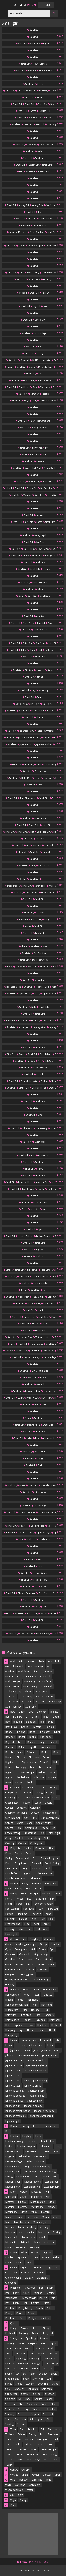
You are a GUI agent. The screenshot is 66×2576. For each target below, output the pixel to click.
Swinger (36, 2363)
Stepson (49, 2393)
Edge (28, 1888)
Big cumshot (45, 488)
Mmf (20, 272)
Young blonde (39, 63)
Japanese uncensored (46, 730)
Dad (51, 1848)
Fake (50, 1918)
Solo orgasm (36, 2419)
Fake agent (11, 1934)
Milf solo (25, 2242)
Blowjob (49, 1726)
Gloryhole (21, 852)
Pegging (50, 2292)
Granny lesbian (13, 1969)
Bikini (57, 1731)
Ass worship (54, 1701)
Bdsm (22, 1711)
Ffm (52, 1898)
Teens (23, 1209)
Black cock (45, 1737)
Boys (51, 104)
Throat (23, 946)
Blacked (17, 1721)
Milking (56, 2232)
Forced (19, 1898)
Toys (37, 2459)
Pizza (35, 993)
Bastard (39, 1384)
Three (29, 1303)
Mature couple (39, 225)
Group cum (27, 380)
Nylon (23, 2252)
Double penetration (15, 1878)
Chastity (35, 1812)
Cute (43, 454)
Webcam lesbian (14, 2489)
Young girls (36, 205)
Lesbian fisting (48, 2171)
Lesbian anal (12, 2171)
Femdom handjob (43, 1903)
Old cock (39, 838)
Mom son (10, 2196)
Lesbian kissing (31, 2186)
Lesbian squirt (51, 2181)
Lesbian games (32, 2181)
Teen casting (27, 1189)
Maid (51, 2201)
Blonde (9, 1757)
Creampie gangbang (16, 1812)
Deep (8, 1863)
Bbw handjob (44, 70)
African (37, 1671)
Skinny (20, 596)
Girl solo (28, 521)
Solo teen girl (45, 144)
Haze (31, 2025)
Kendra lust (51, 2126)
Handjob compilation (16, 2004)
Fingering (36, 1913)
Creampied (47, 1438)
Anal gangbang (13, 1691)
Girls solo (46, 481)
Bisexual (52, 1742)
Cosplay (53, 1787)
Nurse (13, 2252)
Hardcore (49, 2014)
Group (43, 1944)
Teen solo (23, 1276)
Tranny (23, 1290)
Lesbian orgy (24, 1337)
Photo (38, 521)
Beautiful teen (36, 1525)
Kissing (9, 367)
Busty (20, 1752)
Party (16, 2292)
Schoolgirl (19, 2388)
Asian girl (51, 495)
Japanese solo (12, 2075)
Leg (32, 690)
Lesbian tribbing (41, 2166)
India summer (36, 2045)
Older (15, 2272)
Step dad (48, 2414)
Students (33, 2388)
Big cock (9, 1742)
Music (34, 2212)
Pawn (42, 1586)
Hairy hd (39, 670)
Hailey (28, 1438)
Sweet (32, 110)
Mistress (9, 2201)
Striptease (37, 2409)
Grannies (42, 1969)
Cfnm (55, 1797)
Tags (37, 764)
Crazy (31, 650)
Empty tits (39, 932)
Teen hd (39, 124)
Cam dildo (48, 845)
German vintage (40, 1979)
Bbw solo (34, 1757)
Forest (45, 1923)
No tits (39, 97)
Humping (10, 2030)
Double (27, 1848)
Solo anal (30, 144)
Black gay (21, 1767)
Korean (14, 2126)
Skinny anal (16, 2338)
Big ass (54, 1711)
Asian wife (18, 1666)
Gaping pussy (27, 1974)
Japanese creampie (15, 2115)
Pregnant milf (28, 2297)
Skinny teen (39, 885)
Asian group (41, 1691)
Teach (36, 778)
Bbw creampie (27, 1772)
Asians (48, 1671)
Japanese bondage (15, 2095)
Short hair (37, 2378)
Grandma (10, 1959)
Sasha (49, 2398)
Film (26, 1923)
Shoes (18, 2383)
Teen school (37, 710)
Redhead (10, 2333)
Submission (39, 1141)
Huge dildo (25, 2014)
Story (35, 2368)
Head (39, 1310)
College (9, 1822)
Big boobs (31, 1721)
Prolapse (37, 2292)
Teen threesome (49, 272)
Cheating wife (43, 1822)
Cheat (20, 1822)
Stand (8, 2419)
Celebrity (35, 1807)
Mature (24, 2191)
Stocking (9, 2343)
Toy (7, 2444)
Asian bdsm (11, 1701)
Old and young (13, 2277)
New (35, 2257)
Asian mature (12, 1686)
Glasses (39, 912)
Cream (44, 1827)
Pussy (25, 2292)
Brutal (21, 1737)
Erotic (8, 1888)
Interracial (45, 2040)
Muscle (42, 2237)
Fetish (21, 1929)
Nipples (9, 2257)
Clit (53, 1827)
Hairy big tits (37, 1296)
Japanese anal (12, 2070)
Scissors (22, 2414)
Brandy (9, 1752)
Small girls (34, 43)
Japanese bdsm (13, 2065)
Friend (47, 1913)
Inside (50, 2045)
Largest (24, 5)
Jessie (39, 84)
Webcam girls (39, 1283)
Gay (24, 1939)
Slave (8, 2348)
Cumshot (22, 1807)
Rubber (35, 2333)
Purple (39, 697)
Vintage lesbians (42, 1337)
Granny (14, 1939)
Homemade (49, 1989)
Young (27, 926)
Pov (7, 2302)
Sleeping (32, 2343)
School (7, 488)
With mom (34, 2484)
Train (34, 2449)
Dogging (25, 1873)
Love (46, 2151)
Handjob (14, 1989)
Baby (41, 1742)
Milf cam (35, 845)
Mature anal (37, 2206)
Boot (32, 1731)
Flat (31, 831)
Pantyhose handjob (38, 2318)
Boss (21, 1742)
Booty (8, 1731)
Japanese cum (12, 2105)
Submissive (26, 1128)
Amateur (27, 1256)
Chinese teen (50, 1812)
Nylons (34, 2252)
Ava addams (29, 1676)
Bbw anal (21, 1731)
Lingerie (9, 2156)
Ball (55, 1762)
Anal (12, 1661)
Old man (37, 2267)
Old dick (42, 90)
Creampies (31, 1827)
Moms (45, 2217)
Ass (7, 1666)
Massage (36, 2191)
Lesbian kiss (23, 2156)
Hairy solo (40, 2019)
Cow (39, 212)
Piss (41, 2287)
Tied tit (39, 1189)
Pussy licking (25, 2308)
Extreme (36, 1883)
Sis (19, 2398)
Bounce (51, 1777)
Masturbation (37, 2201)
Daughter (40, 1848)
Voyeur (35, 2474)
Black (46, 1716)
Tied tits (50, 1189)
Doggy (39, 1458)
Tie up (55, 2459)
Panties (35, 2302)
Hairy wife (10, 2014)
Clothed (22, 1843)
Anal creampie (13, 1681)
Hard (37, 2014)
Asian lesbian (12, 1676)
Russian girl (43, 110)
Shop (26, 2378)
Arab (41, 1661)
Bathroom (38, 1777)
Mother (23, 2196)
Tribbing (9, 2434)
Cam (19, 1827)
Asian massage (13, 1706)
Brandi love (11, 1726)
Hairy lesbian (12, 1994)
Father (40, 1908)
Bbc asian (39, 643)
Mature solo (11, 2237)
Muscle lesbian (44, 367)
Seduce (38, 2398)
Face (33, 1918)
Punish (39, 2308)
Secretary (23, 2409)
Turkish (9, 2454)
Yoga (13, 2500)
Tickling (28, 2444)
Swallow (52, 2353)
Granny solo (25, 1959)
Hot (7, 2025)
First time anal (13, 1923)
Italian (8, 2045)
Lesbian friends (13, 2151)
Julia (36, 2050)
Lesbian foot (48, 2141)
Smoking (34, 2358)
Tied (55, 2439)
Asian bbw (30, 1706)
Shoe (28, 2398)
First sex (44, 393)
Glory (8, 966)
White (39, 589)
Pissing (43, 2297)
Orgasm (24, 2267)
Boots (56, 1716)
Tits (26, 845)
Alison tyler (22, 1296)
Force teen (31, 1613)
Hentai (26, 1989)
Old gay (29, 2277)
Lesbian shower (39, 1573)
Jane (43, 1209)
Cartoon (26, 1792)
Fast (39, 650)
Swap (55, 2363)
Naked (56, 2257)
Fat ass (23, 1918)
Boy (7, 1721)
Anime (31, 1661)
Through (45, 852)
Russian (25, 2328)
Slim (21, 2404)
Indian (13, 2040)
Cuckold (22, 292)
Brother (45, 1752)
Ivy (45, 447)
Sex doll (37, 2393)
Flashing (9, 1929)
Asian (21, 1661)
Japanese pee (51, 245)
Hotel (19, 1539)
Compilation (11, 1792)
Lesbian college (24, 1236)
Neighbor (47, 2252)
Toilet (18, 2439)
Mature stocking (27, 2227)
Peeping (46, 737)
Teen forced (55, 1613)
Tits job (34, 1323)
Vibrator (26, 495)
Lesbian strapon (26, 2146)
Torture (29, 2439)
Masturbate (32, 481)
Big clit (32, 1747)
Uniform (34, 1020)
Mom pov (32, 2217)
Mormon (10, 2232)
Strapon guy (31, 1397)
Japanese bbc (41, 986)
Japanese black (12, 986)
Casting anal (37, 1843)
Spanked (9, 2363)
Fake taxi (53, 1908)
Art (48, 1666)
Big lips (18, 1782)
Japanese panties (49, 993)
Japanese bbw (49, 2055)
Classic (48, 1802)
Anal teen (52, 885)
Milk (48, 2196)
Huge (24, 2009)
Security (45, 569)
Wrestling (37, 2479)
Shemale (44, 2338)
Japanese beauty (33, 2105)
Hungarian (45, 1397)
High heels (32, 1999)
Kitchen (37, 2126)
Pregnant (15, 2287)
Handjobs (42, 2025)
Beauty (31, 1742)
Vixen (58, 2474)
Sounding (43, 2383)
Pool (22, 2318)
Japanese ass (35, 1343)
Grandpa (55, 1944)
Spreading (42, 690)
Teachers (46, 778)
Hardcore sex (39, 629)
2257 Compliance (25, 2570)
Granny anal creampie (47, 1512)
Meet (52, 1317)
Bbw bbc (10, 1737)
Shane (55, 2383)
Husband (56, 2025)
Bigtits (8, 1777)
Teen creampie (48, 2449)
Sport (54, 2373)
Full (30, 1929)
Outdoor (25, 2272)
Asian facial (45, 1681)
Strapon (39, 2348)
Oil (6, 2272)
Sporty (31, 367)
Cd (19, 1797)
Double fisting (51, 1863)
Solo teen (46, 2388)
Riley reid (48, 2333)
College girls (50, 555)
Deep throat (12, 885)
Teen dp (55, 798)
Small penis (23, 387)
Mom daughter (41, 2222)
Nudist (19, 2262)
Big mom (10, 1772)
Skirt (49, 2419)
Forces (42, 1613)
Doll (35, 1858)
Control (19, 1838)
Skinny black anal (32, 468)
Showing (50, 670)
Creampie (27, 1787)
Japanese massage (17, 232)
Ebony (24, 1883)
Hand (52, 2030)
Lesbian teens (47, 892)
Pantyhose (29, 2287)
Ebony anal (50, 1883)
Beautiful (23, 360)
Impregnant (23, 1027)
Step (31, 2353)
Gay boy (9, 1984)
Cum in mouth (13, 1817)
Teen (13, 2429)
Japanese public (36, 2090)
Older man (25, 778)
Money (51, 2206)
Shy (38, 1061)
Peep (55, 737)
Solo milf (10, 2398)
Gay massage (41, 1954)
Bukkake (17, 1716)
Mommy (22, 2206)
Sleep (43, 2343)
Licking (9, 2176)
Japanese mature (51, 2050)
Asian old (45, 1676)
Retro (36, 2328)
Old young (10, 2282)
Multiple (22, 2201)
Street (8, 2383)
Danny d (36, 1863)
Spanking (31, 2338)
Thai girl (31, 218)
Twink (19, 2459)
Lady (58, 2146)
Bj (27, 1716)
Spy (17, 2373)
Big (42, 1721)
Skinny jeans (33, 279)
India (57, 2040)
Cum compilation (49, 1817)
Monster (45, 2212)
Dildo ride (35, 1878)
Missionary (11, 2212)
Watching (20, 2484)
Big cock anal (29, 1762)
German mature (45, 1964)
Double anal (20, 703)
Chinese (8, 1350)
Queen (13, 2323)
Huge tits (47, 1994)
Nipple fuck (23, 2257)
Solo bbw (32, 2404)
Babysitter (32, 1752)
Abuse (25, 555)
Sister (21, 2343)
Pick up (31, 2313)
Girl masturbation (46, 400)
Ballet (39, 151)
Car (39, 373)
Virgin (25, 2474)
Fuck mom (41, 1929)
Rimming (23, 2333)
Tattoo (23, 2449)
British (21, 1747)
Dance (29, 1853)
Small (23, 454)
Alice (39, 784)
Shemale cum (49, 2358)
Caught (9, 1827)
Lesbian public (49, 2176)
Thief (28, 2459)
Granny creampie (25, 1512)
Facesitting (40, 1898)
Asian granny (30, 1686)
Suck (33, 387)
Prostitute (10, 2318)
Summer (33, 393)
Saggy (41, 2353)
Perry (47, 117)
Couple (27, 1802)
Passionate (11, 2297)
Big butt (43, 1081)
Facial (35, 1923)
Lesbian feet (45, 2146)
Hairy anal (54, 2019)
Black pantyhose (39, 959)
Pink (25, 2302)
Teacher (32, 2429)
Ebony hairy (40, 1128)
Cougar (9, 1807)
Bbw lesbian (22, 1777)
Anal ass (39, 616)
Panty (16, 2302)
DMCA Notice (42, 2570)
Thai (21, 2429)
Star (25, 2373)
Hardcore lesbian (36, 2030)
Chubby (50, 1792)
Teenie (9, 2464)
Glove (8, 1964)
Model (55, 2217)
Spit (33, 2373)
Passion (39, 461)
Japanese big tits (14, 2100)
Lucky (19, 1397)
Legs (25, 400)
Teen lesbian (30, 892)
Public (50, 2287)
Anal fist (39, 1701)
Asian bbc (26, 643)
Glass (30, 1964)
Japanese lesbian (14, 2060)
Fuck (42, 1918)
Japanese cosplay (14, 2090)
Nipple (8, 2262)
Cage (29, 1822)
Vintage (14, 2474)
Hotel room (39, 818)
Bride (50, 1721)
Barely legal (39, 535)
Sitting (39, 676)
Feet (58, 1893)
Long (26, 2166)
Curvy (8, 1838)
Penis (52, 548)
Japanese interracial (44, 2110)
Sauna (8, 2373)
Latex (38, 2136)
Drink (48, 1868)
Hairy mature (12, 2019)
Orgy (48, 2267)
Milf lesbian (11, 2242)
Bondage (42, 1711)
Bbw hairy (44, 387)
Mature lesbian (26, 2232)
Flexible (9, 1913)
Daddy (8, 1858)
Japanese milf (12, 2080)
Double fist (11, 1873)
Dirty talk (15, 764)
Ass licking (29, 1681)
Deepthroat (11, 1868)
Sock (39, 1465)
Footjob (34, 1893)
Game (48, 1959)
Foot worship (12, 1908)
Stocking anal (12, 2378)
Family (8, 1898)
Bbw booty (44, 1731)
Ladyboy (26, 2136)
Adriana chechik (44, 1696)
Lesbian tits (48, 1391)
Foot (23, 1893)
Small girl (33, 30)
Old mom (39, 2272)
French (9, 1903)
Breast (46, 1757)
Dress (21, 1485)
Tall (42, 2429)
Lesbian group (13, 2181)
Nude (29, 2262)
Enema (14, 1883)
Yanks (39, 1168)
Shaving (9, 2424)
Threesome (54, 2429)
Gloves (42, 1949)
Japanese (15, 2050)
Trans (8, 2439)
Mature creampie (14, 2217)
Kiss (7, 2131)
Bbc (31, 1711)
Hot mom (46, 2004)
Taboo (21, 2434)
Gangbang (35, 1939)
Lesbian (14, 2136)
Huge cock (18, 2025)
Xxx (35, 1586)
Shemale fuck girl (28, 1081)
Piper (35, 1606)
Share (54, 2404)
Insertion (20, 2045)
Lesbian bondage (31, 1357)
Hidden (9, 1999)
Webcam (23, 2479)
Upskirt (14, 2469)
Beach (24, 1726)
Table (22, 650)
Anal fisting (24, 1671)
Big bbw (39, 1249)
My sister (21, 2247)
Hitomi (20, 245)
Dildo (8, 1853)
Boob (56, 1752)
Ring (39, 1559)
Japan (27, 2050)
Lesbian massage (14, 2141)
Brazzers (36, 1726)
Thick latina (33, 2454)
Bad (39, 346)
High (21, 2030)
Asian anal (46, 1686)
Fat (22, 1377)
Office (13, 2267)
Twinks (17, 2444)
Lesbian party (12, 2186)
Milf (47, 2191)
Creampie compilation (37, 1797)
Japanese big (40, 2080)
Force (8, 1613)
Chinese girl (20, 1350)
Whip (48, 2479)
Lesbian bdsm (12, 2166)
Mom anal (43, 2232)
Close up (10, 1843)
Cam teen (47, 1303)
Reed (36, 1438)
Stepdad (51, 2409)
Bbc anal (10, 1747)
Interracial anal (28, 2040)
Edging (18, 1888)
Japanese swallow (42, 744)
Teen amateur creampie (49, 1593)
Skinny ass (36, 447)
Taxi (42, 2434)
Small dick (32, 1485)
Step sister (47, 2368)
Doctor (18, 1853)
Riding (46, 2328)
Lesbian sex (22, 2176)
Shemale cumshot (48, 1485)
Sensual (21, 2424)
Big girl (45, 43)
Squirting (21, 2358)
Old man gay (55, 90)
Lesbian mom (32, 2151)
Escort (38, 1888)
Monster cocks (35, 117)
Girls (33, 400)
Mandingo (36, 2196)
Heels (34, 2004)
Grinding (46, 279)
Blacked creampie (25, 1593)
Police (49, 2308)
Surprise (35, 2414)
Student (30, 2383)
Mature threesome (44, 2242)
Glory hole (24, 1954)
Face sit (44, 292)
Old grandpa (51, 205)
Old (56, 2267)
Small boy (41, 104)
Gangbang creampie (25, 1944)
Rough (13, 2328)
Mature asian (32, 1424)
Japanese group (24, 1532)
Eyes (39, 1229)
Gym (51, 1949)
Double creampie (43, 1873)
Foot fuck (28, 1908)
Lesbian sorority (43, 1236)
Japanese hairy (25, 730)
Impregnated (54, 1027)
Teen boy (27, 124)
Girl (20, 171)
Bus (7, 1716)
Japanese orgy (42, 1532)
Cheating (10, 1797)
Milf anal (9, 2227)
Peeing (9, 2313)
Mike (44, 946)
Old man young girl (25, 90)
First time (22, 1913)
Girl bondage (39, 333)
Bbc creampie (46, 1767)
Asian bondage (36, 232)
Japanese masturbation (28, 737)
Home (19, 1999)
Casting (39, 1792)
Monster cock (21, 2222)
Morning (43, 2227)
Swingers (23, 2368)
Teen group (43, 2439)
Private (20, 2313)
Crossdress (39, 771)
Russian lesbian (39, 582)
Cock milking (33, 1838)
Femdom (47, 1893)
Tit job (44, 1323)
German (48, 1939)
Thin (32, 1155)
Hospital (35, 2009)
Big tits (21, 879)
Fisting (13, 1893)
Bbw (12, 1711)
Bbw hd (31, 70)
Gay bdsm (39, 1330)
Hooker (27, 2019)
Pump (46, 2302)
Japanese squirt (34, 245)
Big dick (21, 1757)
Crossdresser (12, 1802)
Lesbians (32, 2141)
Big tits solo (11, 1762)
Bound (8, 1767)
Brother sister (47, 1747)
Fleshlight (10, 1918)
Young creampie (39, 427)
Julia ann (9, 2055)
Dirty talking (49, 764)
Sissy (8, 2353)
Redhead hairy (51, 650)
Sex (46, 2363)
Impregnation (38, 1027)
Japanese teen (13, 2085)
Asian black (53, 1661)
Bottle (52, 1772)
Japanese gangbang (36, 2065)
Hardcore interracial (46, 380)
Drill (43, 1404)
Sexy (7, 2388)
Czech (37, 1802)
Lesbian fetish (39, 1067)
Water (30, 2489)
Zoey (13, 2505)
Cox (42, 1833)
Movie (24, 2212)
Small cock (35, 919)
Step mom (20, 2353)
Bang (45, 919)
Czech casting (12, 1833)
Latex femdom (51, 2186)
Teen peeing (32, 272)
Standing (10, 2414)
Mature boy (28, 2237)
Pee (7, 2292)
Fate (44, 306)
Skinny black (48, 468)
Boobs (32, 1737)
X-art (20, 2494)
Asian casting (44, 218)
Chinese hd (47, 1350)
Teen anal (53, 2434)
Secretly (43, 2373)
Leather (9, 2146)
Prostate (10, 2308)
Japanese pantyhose (35, 2070)
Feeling (44, 879)
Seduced (9, 2409)
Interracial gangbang (39, 420)
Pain (52, 2297)
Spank (18, 2348)
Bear (32, 1767)
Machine (9, 2206)
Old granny (42, 2277)
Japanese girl (25, 744)
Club (46, 1838)
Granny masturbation (16, 1979)
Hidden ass (39, 1492)
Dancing (36, 1868)
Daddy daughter (49, 1858)
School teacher (53, 710)
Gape (38, 1959)
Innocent (39, 515)
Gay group (10, 1974)
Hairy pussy (11, 2035)
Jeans (26, 2080)
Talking (39, 353)
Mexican (34, 2247)
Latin (44, 1290)
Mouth (8, 2247)
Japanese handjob (36, 2060)
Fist (29, 1898)
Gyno (8, 1949)
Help (46, 2009)
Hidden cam (11, 2009)
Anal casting (25, 1696)
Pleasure (22, 1525)
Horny (26, 1994)
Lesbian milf (40, 2156)
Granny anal (21, 1949)
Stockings (23, 2363)
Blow (8, 1782)
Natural (45, 2257)
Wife (12, 2479)
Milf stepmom (41, 1633)
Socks (44, 2404)
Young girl (23, 205)
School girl (39, 319)
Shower (25, 2393)
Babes (41, 1772)
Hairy (11, 1343)
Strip (49, 2378)
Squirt (53, 2343)
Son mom (20, 2419)
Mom (13, 2191)
